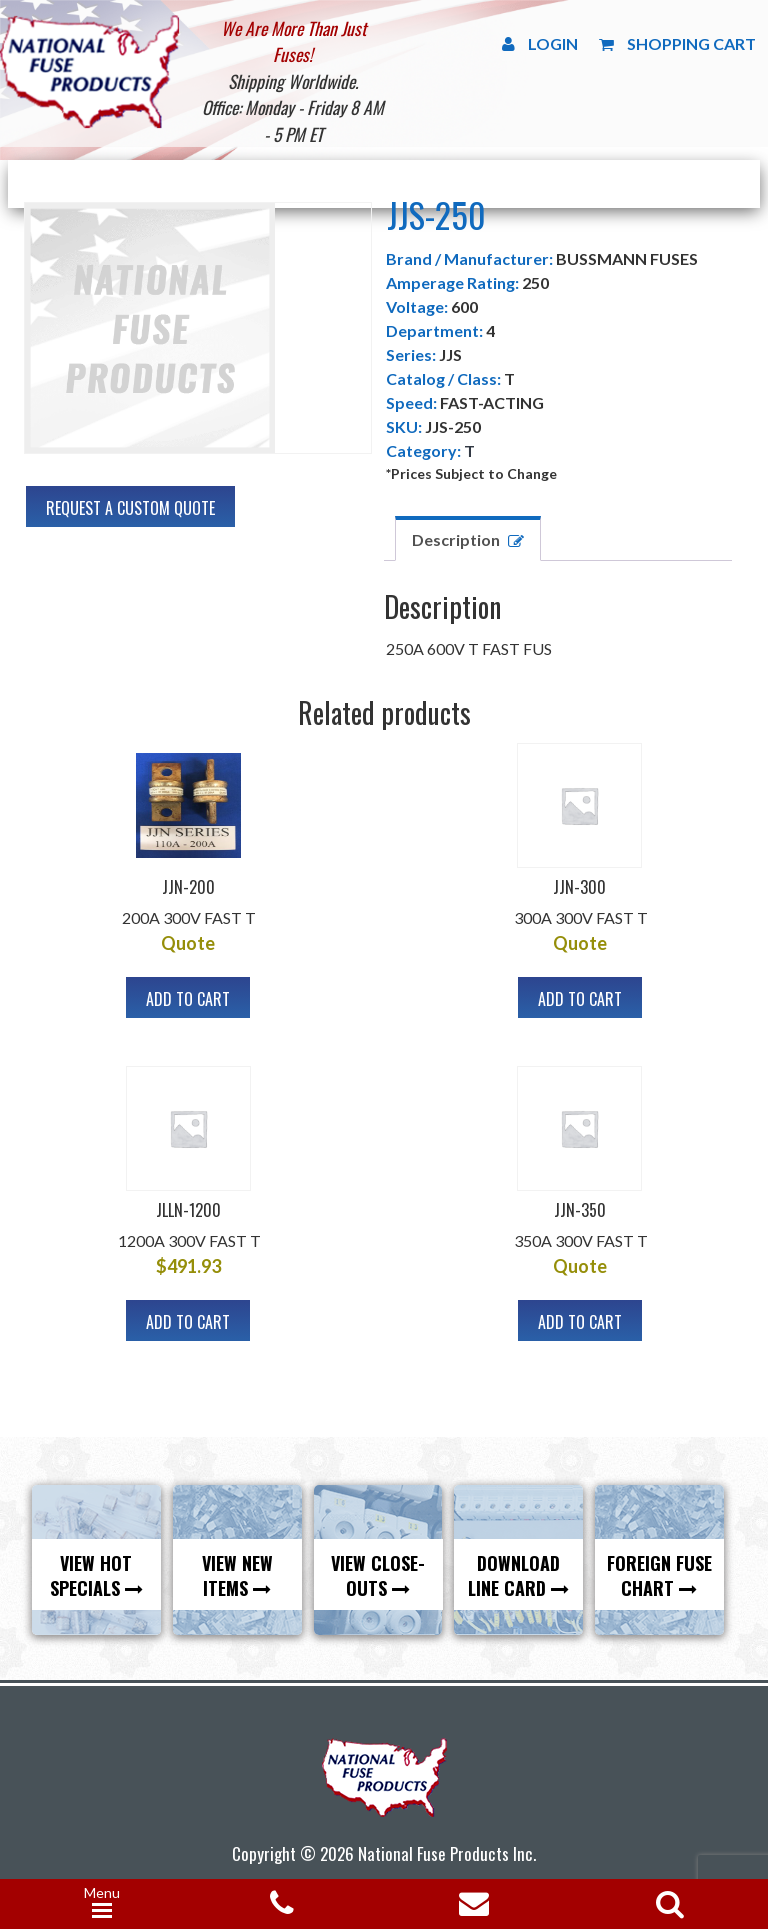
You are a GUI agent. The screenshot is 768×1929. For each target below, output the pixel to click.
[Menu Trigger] (102, 1904)
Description (456, 539)
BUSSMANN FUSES (627, 258)
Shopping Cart (677, 43)
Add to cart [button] (188, 999)
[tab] (468, 538)
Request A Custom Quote (130, 508)
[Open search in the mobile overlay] (666, 1897)
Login (540, 43)
